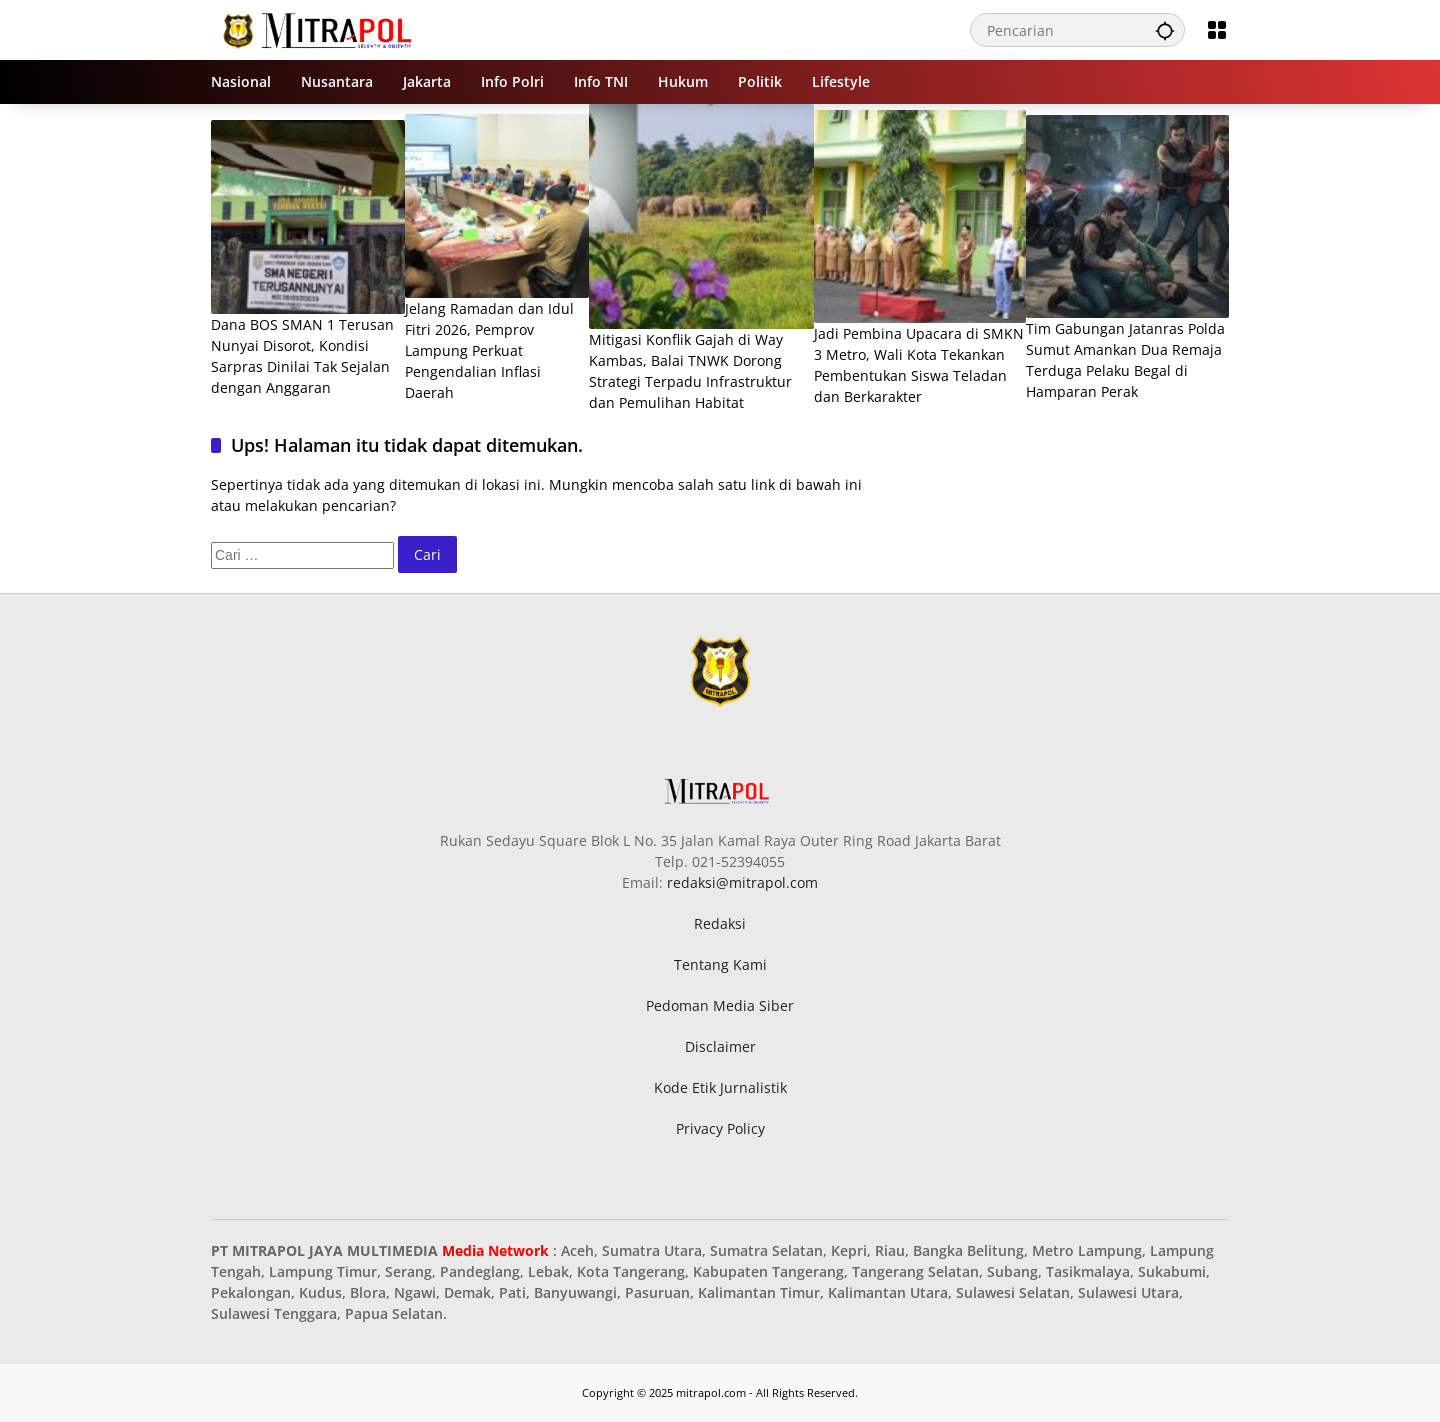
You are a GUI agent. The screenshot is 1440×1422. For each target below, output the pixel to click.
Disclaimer (720, 1046)
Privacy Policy (720, 1128)
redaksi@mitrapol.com (742, 882)
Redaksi (720, 923)
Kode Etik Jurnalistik (720, 1087)
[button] (1165, 30)
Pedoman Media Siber (720, 1005)
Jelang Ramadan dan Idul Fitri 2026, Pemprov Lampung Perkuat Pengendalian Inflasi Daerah (489, 350)
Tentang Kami (720, 964)
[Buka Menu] (1217, 30)
